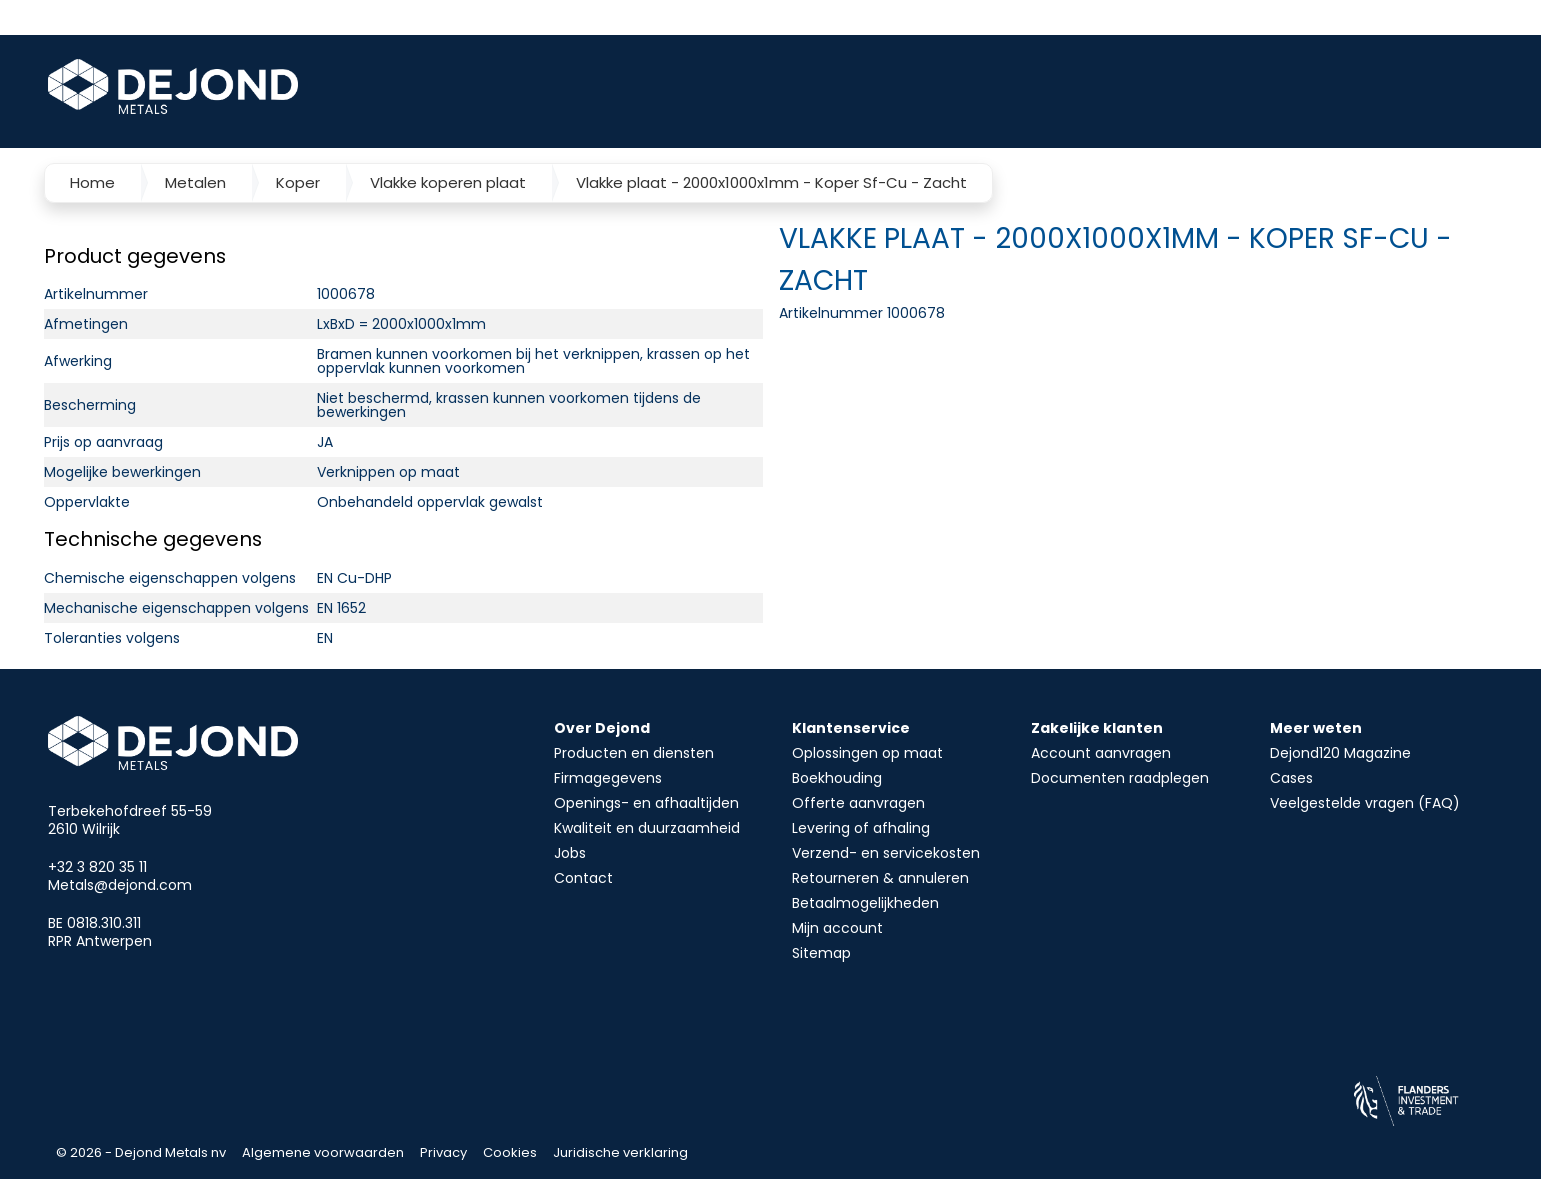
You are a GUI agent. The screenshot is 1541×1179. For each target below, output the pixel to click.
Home (92, 182)
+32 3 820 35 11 (97, 867)
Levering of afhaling (861, 828)
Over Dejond (602, 728)
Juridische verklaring (620, 1152)
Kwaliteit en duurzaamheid (647, 828)
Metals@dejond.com (120, 885)
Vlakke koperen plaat (448, 182)
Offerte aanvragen (858, 803)
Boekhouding (837, 778)
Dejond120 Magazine (1340, 753)
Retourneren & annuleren (880, 878)
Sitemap (821, 953)
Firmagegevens (608, 778)
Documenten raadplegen (1120, 778)
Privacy (443, 1152)
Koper (298, 182)
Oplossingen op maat (867, 753)
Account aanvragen (1101, 753)
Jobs (570, 853)
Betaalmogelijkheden (865, 903)
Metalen (195, 182)
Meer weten (1316, 728)
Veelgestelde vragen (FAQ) (1365, 803)
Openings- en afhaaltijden (646, 803)
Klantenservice (851, 728)
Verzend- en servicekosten (886, 853)
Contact (583, 878)
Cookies (510, 1152)
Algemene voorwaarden (323, 1152)
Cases (1291, 778)
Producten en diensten (634, 753)
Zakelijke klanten (1097, 728)
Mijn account (837, 928)
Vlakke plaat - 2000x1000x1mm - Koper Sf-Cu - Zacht (771, 182)
